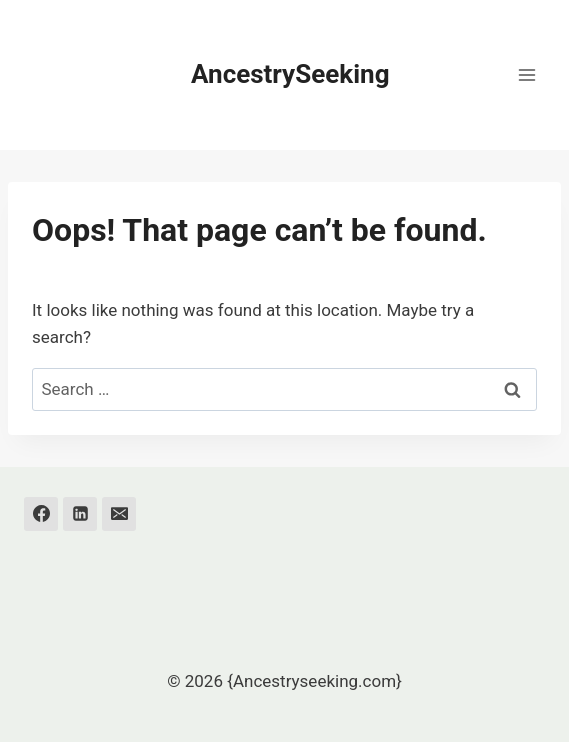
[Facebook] (41, 514)
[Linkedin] (80, 514)
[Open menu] (526, 74)
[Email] (119, 514)
